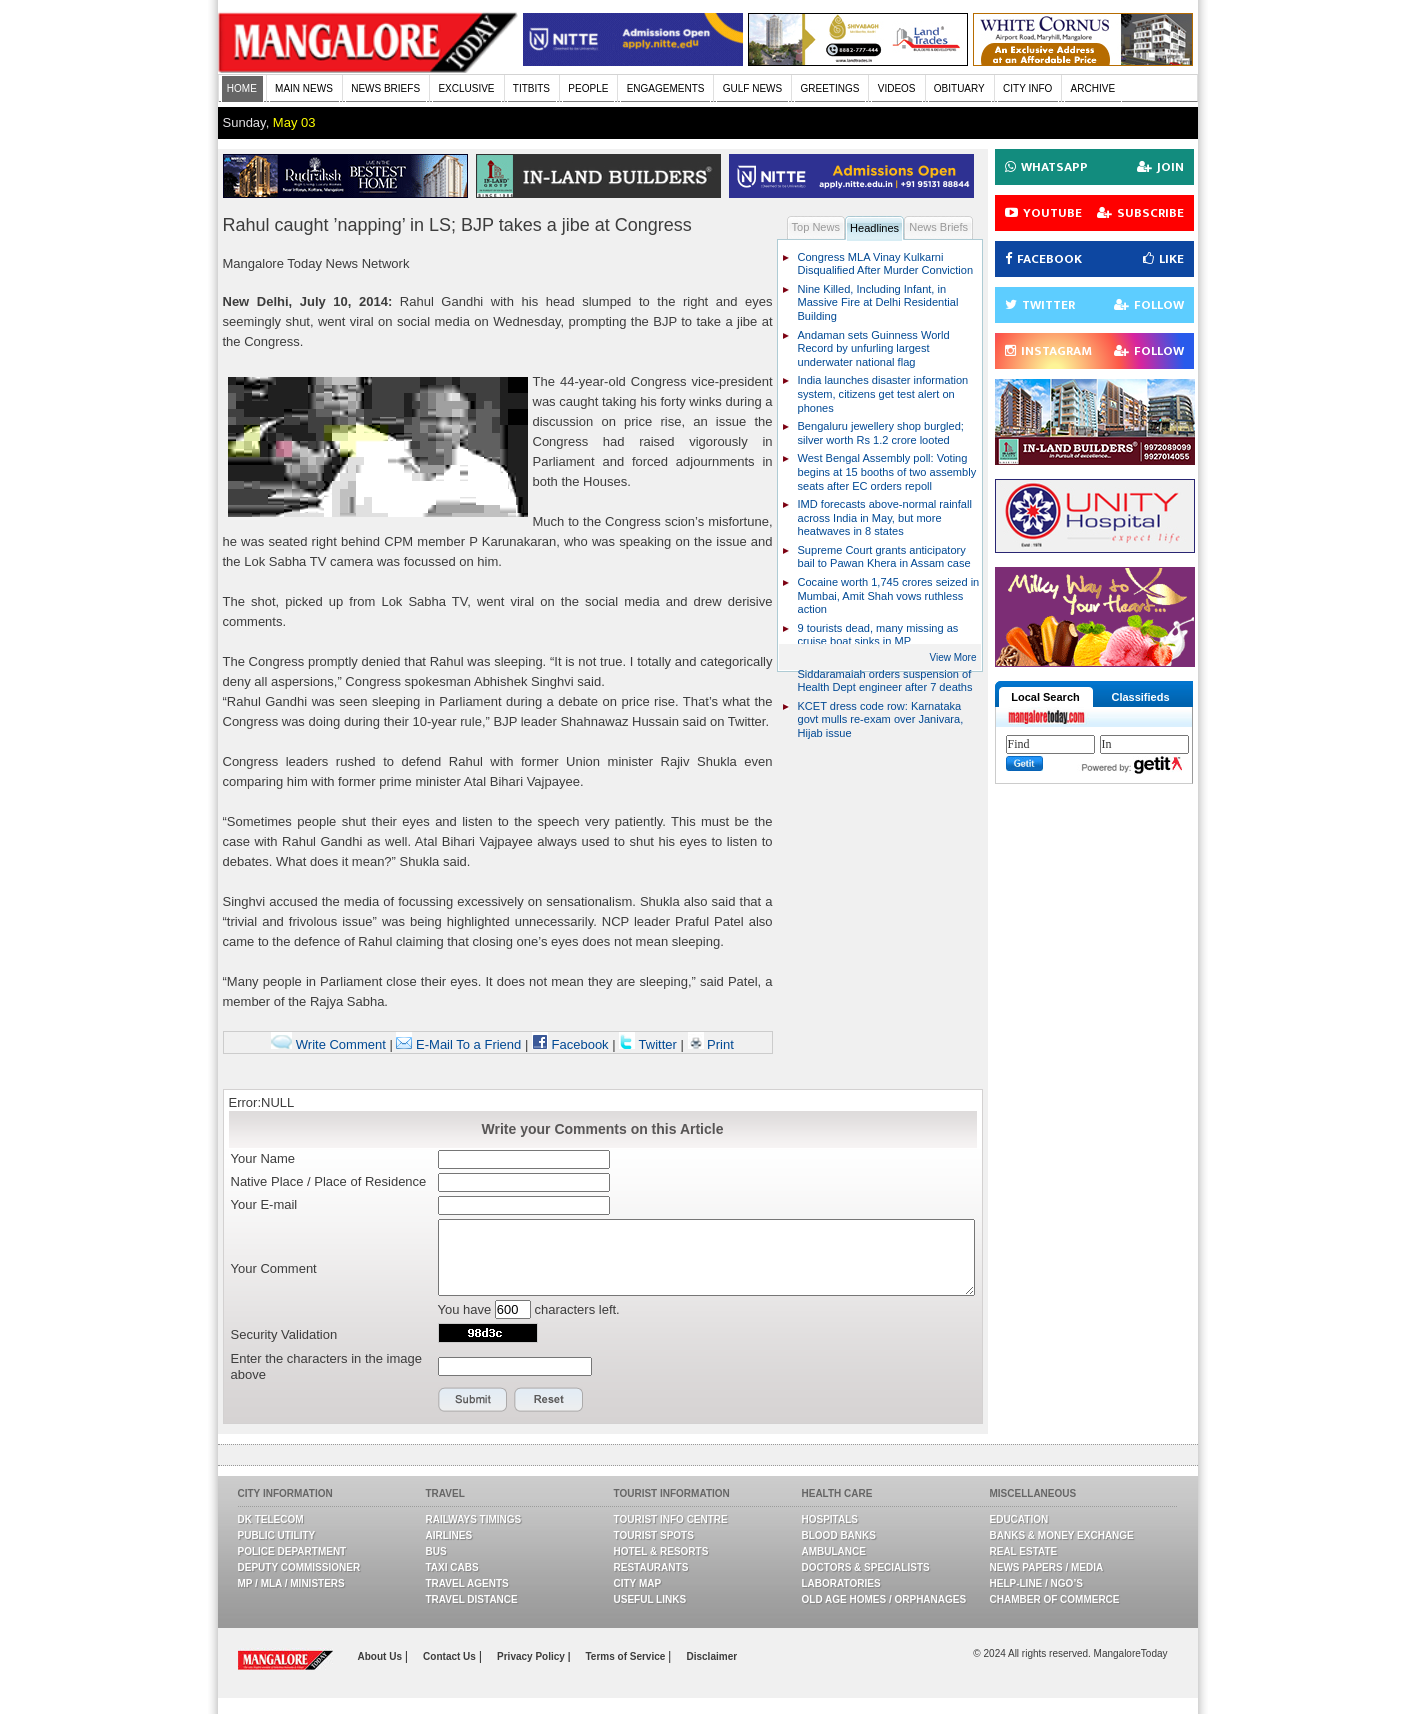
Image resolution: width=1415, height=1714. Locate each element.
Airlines (449, 1535)
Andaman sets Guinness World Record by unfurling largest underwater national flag (874, 348)
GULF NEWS (752, 88)
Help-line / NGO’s (1036, 1583)
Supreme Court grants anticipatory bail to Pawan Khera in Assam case (884, 557)
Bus (436, 1551)
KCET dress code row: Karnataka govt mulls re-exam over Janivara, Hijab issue (881, 719)
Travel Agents (467, 1583)
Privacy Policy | (533, 1656)
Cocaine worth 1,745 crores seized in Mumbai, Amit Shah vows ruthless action (889, 595)
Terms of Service (626, 1656)
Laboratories (841, 1583)
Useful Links (650, 1599)
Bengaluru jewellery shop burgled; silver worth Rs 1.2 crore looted (881, 433)
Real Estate (1024, 1551)
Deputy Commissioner (299, 1567)
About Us (381, 1656)
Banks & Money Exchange (1062, 1535)
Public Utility (277, 1535)
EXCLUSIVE (466, 88)
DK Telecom (271, 1519)
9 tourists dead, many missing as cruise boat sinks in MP (878, 635)
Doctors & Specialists (866, 1567)
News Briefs (938, 227)
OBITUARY (959, 88)
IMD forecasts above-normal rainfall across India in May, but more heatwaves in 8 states (885, 517)
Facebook (570, 1044)
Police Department (292, 1551)
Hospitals (830, 1519)
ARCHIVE (1093, 88)
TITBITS (531, 88)
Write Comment (328, 1044)
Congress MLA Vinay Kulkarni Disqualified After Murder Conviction (886, 264)
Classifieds (1140, 697)
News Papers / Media (1047, 1567)
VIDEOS (897, 88)
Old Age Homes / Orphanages (884, 1599)
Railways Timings (474, 1519)
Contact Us (451, 1656)
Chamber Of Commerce (1055, 1599)
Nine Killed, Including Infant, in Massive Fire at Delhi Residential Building (878, 302)
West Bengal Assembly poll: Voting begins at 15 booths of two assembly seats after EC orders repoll (887, 471)
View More (952, 657)
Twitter (649, 1044)
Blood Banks (839, 1535)
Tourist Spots (654, 1535)
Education (1019, 1519)
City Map (638, 1583)
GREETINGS (830, 88)
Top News (816, 227)
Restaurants (651, 1567)
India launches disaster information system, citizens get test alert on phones (883, 393)
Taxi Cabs (452, 1567)
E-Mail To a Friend (458, 1044)
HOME (242, 88)
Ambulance (834, 1551)
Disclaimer (712, 1656)
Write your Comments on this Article (603, 1129)
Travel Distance (472, 1599)
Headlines (874, 228)
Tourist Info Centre (671, 1519)
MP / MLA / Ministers (291, 1583)
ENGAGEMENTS (666, 88)
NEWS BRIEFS (385, 88)
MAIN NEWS (304, 88)
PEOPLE (588, 88)
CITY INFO (1027, 88)
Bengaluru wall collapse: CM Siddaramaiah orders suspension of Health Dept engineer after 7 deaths (885, 673)
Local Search (1045, 697)
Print (711, 1044)
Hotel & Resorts (661, 1551)
